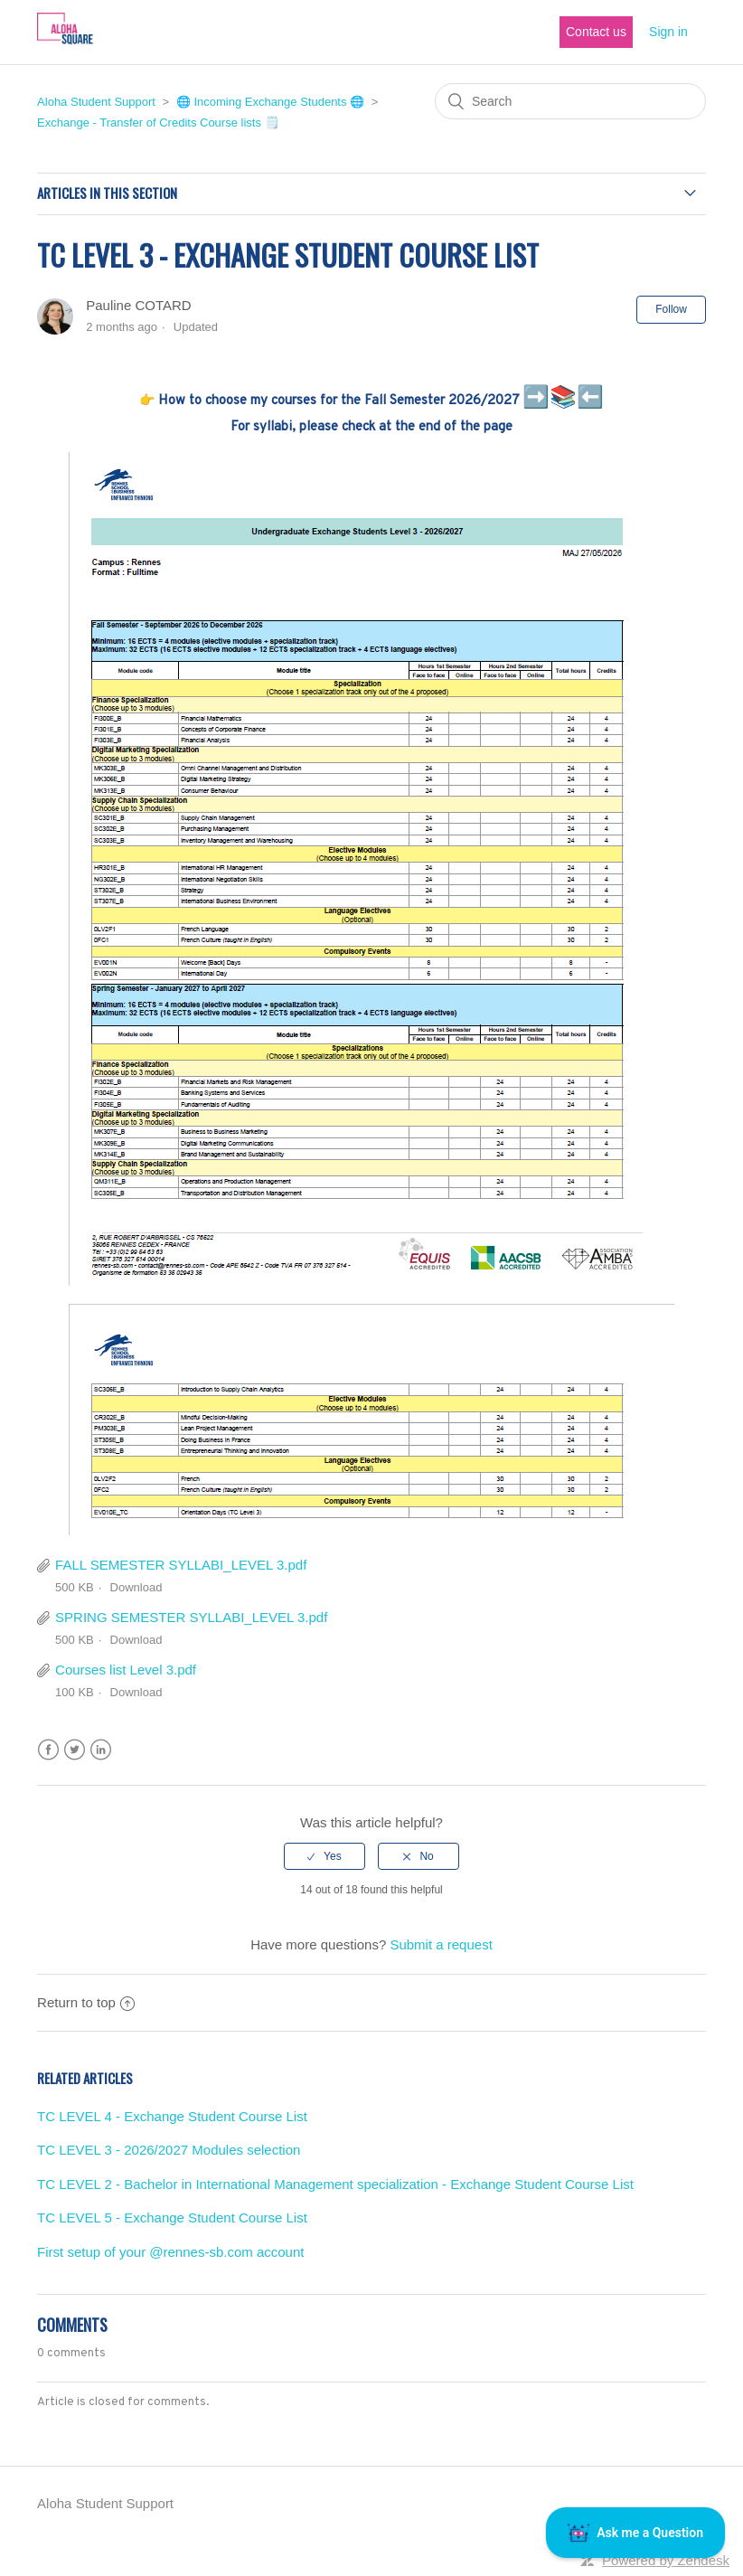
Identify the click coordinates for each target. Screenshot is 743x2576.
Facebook (48, 1750)
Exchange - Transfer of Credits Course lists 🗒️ (157, 122)
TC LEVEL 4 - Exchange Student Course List (172, 2116)
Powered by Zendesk (665, 2560)
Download (136, 1587)
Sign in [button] (668, 31)
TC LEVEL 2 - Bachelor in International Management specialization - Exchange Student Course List (335, 2184)
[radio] (324, 1856)
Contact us (596, 31)
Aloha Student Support (96, 102)
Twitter (74, 1750)
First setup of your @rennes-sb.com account (170, 2252)
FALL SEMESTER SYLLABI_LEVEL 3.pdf (180, 1564)
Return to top (86, 2002)
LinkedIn (100, 1750)
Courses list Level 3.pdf (125, 1669)
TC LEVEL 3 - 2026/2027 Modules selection (168, 2149)
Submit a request (441, 1944)
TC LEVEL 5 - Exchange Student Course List (172, 2217)
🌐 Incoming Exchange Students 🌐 (270, 102)
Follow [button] (671, 309)
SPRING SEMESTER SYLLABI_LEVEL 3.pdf (191, 1617)
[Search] (570, 101)
